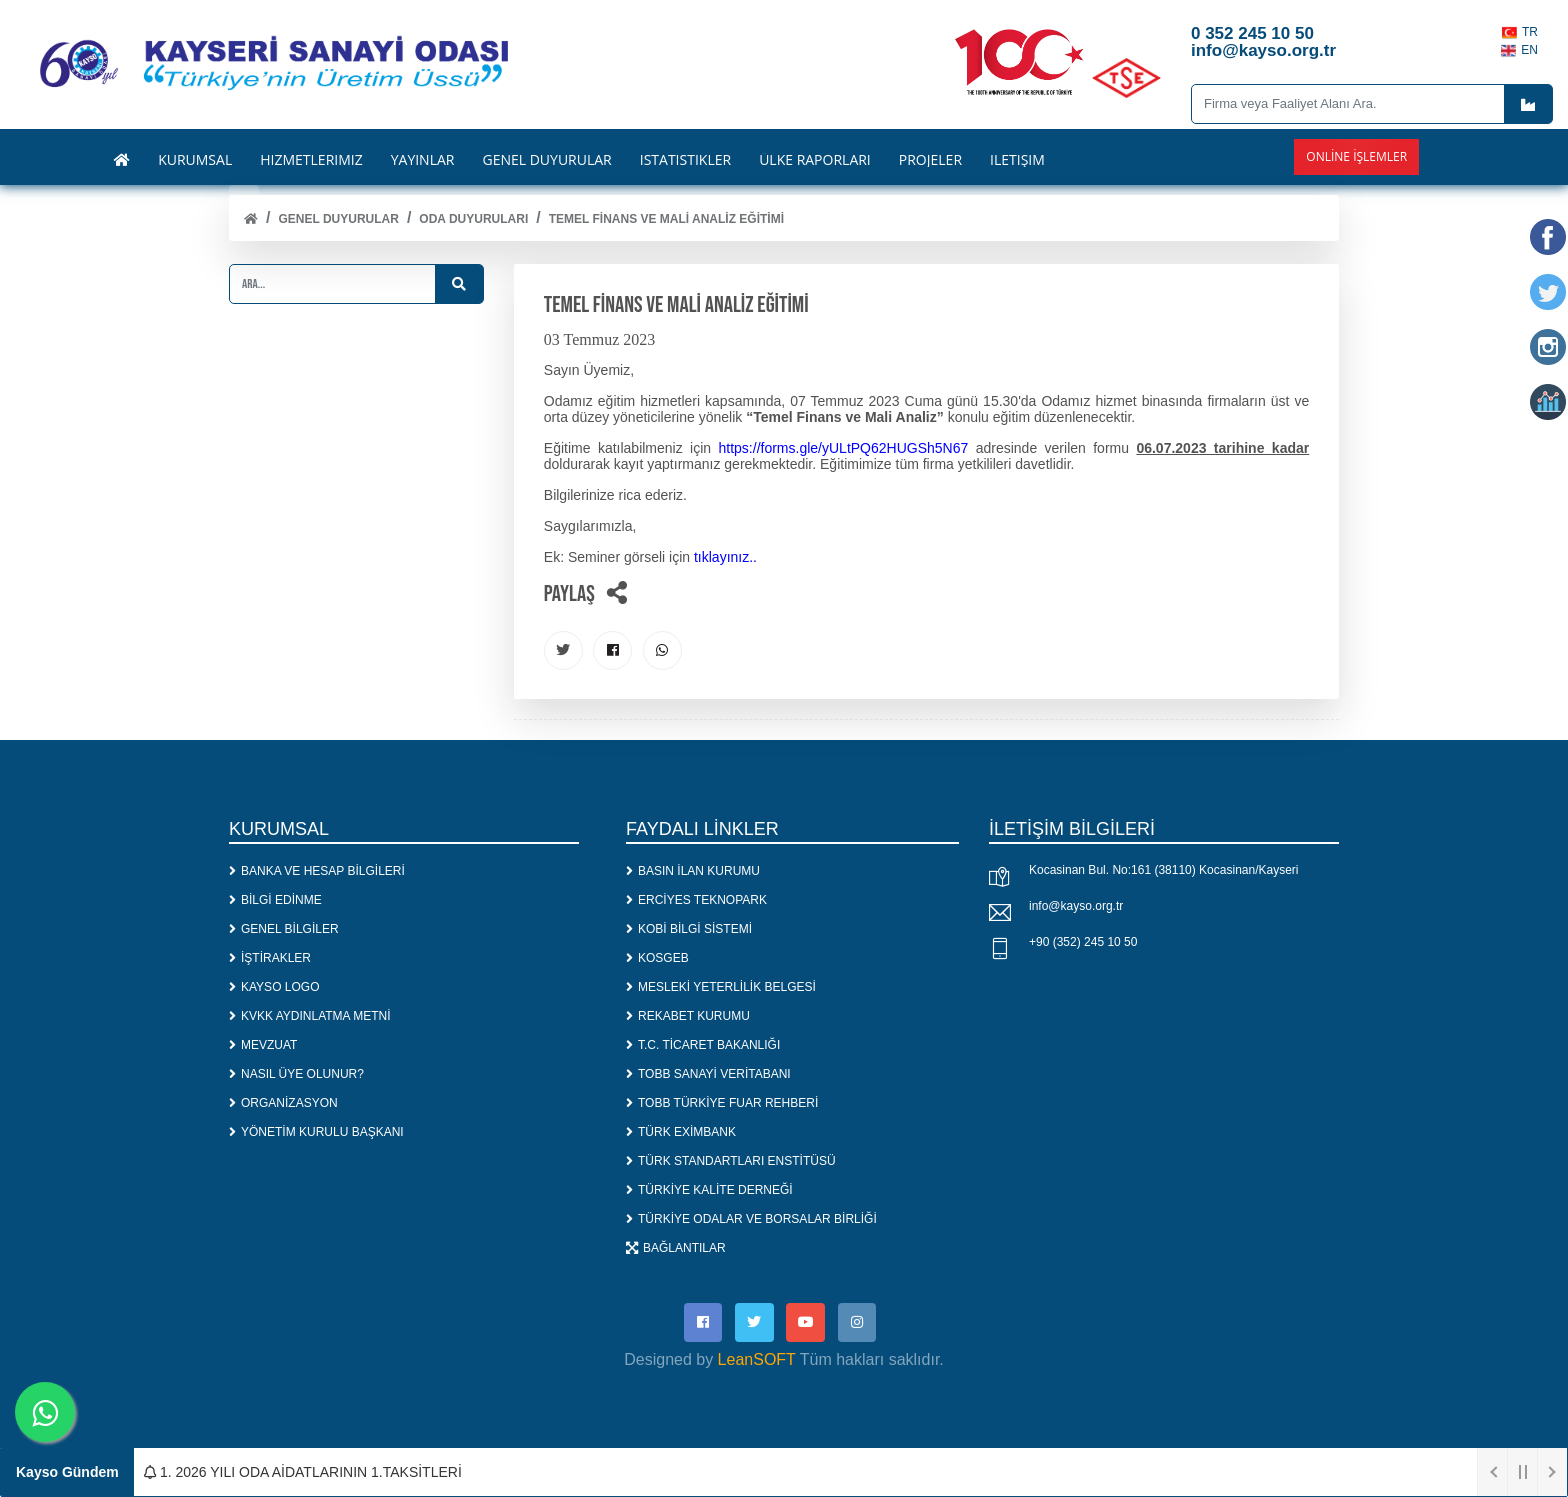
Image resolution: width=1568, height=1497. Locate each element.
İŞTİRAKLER (270, 959)
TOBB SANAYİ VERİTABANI (708, 1075)
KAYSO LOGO (274, 988)
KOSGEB (657, 959)
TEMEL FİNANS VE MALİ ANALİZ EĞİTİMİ (666, 219)
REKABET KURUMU (688, 1017)
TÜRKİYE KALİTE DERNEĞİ (709, 1191)
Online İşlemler (1356, 156)
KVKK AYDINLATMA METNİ (310, 1017)
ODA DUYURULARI (473, 219)
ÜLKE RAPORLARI (815, 160)
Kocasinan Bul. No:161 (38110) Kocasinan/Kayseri (1164, 872)
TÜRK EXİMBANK (681, 1133)
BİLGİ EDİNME (275, 901)
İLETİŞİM (1017, 160)
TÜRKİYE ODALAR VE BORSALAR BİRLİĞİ (751, 1220)
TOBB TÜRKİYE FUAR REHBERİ (722, 1104)
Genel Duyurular (338, 219)
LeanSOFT (757, 1362)
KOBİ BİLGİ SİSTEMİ (689, 930)
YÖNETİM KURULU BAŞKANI (316, 1133)
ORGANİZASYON (283, 1104)
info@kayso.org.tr (1076, 908)
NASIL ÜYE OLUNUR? (296, 1075)
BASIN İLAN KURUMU (693, 872)
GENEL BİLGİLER (284, 930)
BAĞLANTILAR (676, 1249)
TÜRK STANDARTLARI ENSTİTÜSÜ (731, 1162)
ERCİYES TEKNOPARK (696, 901)
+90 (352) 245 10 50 (1083, 944)
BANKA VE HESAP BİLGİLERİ (317, 872)
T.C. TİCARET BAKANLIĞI (703, 1046)
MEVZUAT (263, 1046)
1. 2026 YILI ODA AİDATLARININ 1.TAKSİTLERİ (303, 1472)
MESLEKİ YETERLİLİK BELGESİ (721, 988)
